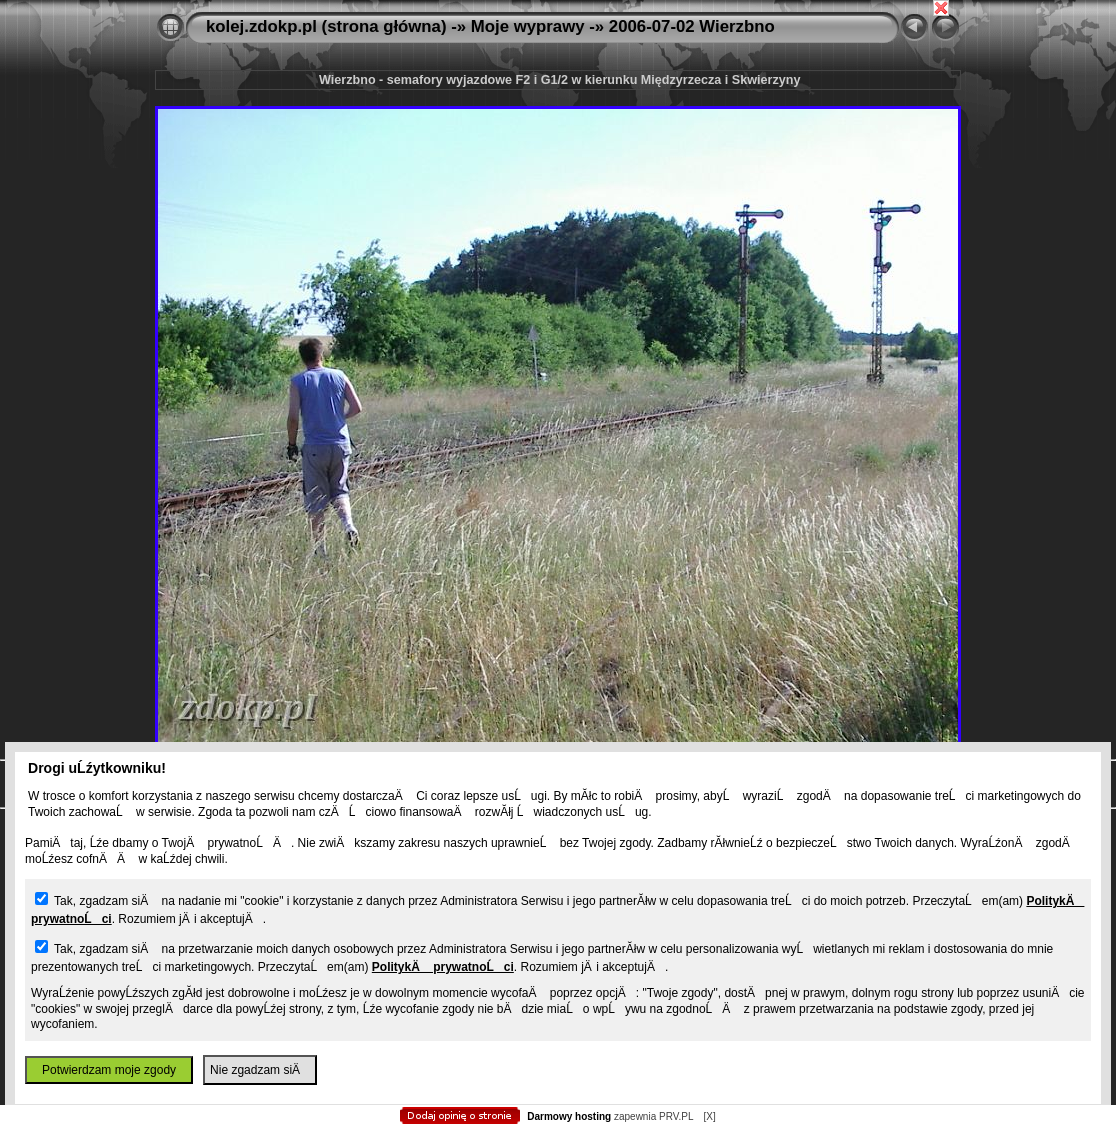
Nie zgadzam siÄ (260, 1070)
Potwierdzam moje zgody (109, 1070)
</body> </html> (558, 100)
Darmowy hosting (569, 1116)
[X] (709, 1116)
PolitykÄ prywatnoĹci (443, 967)
